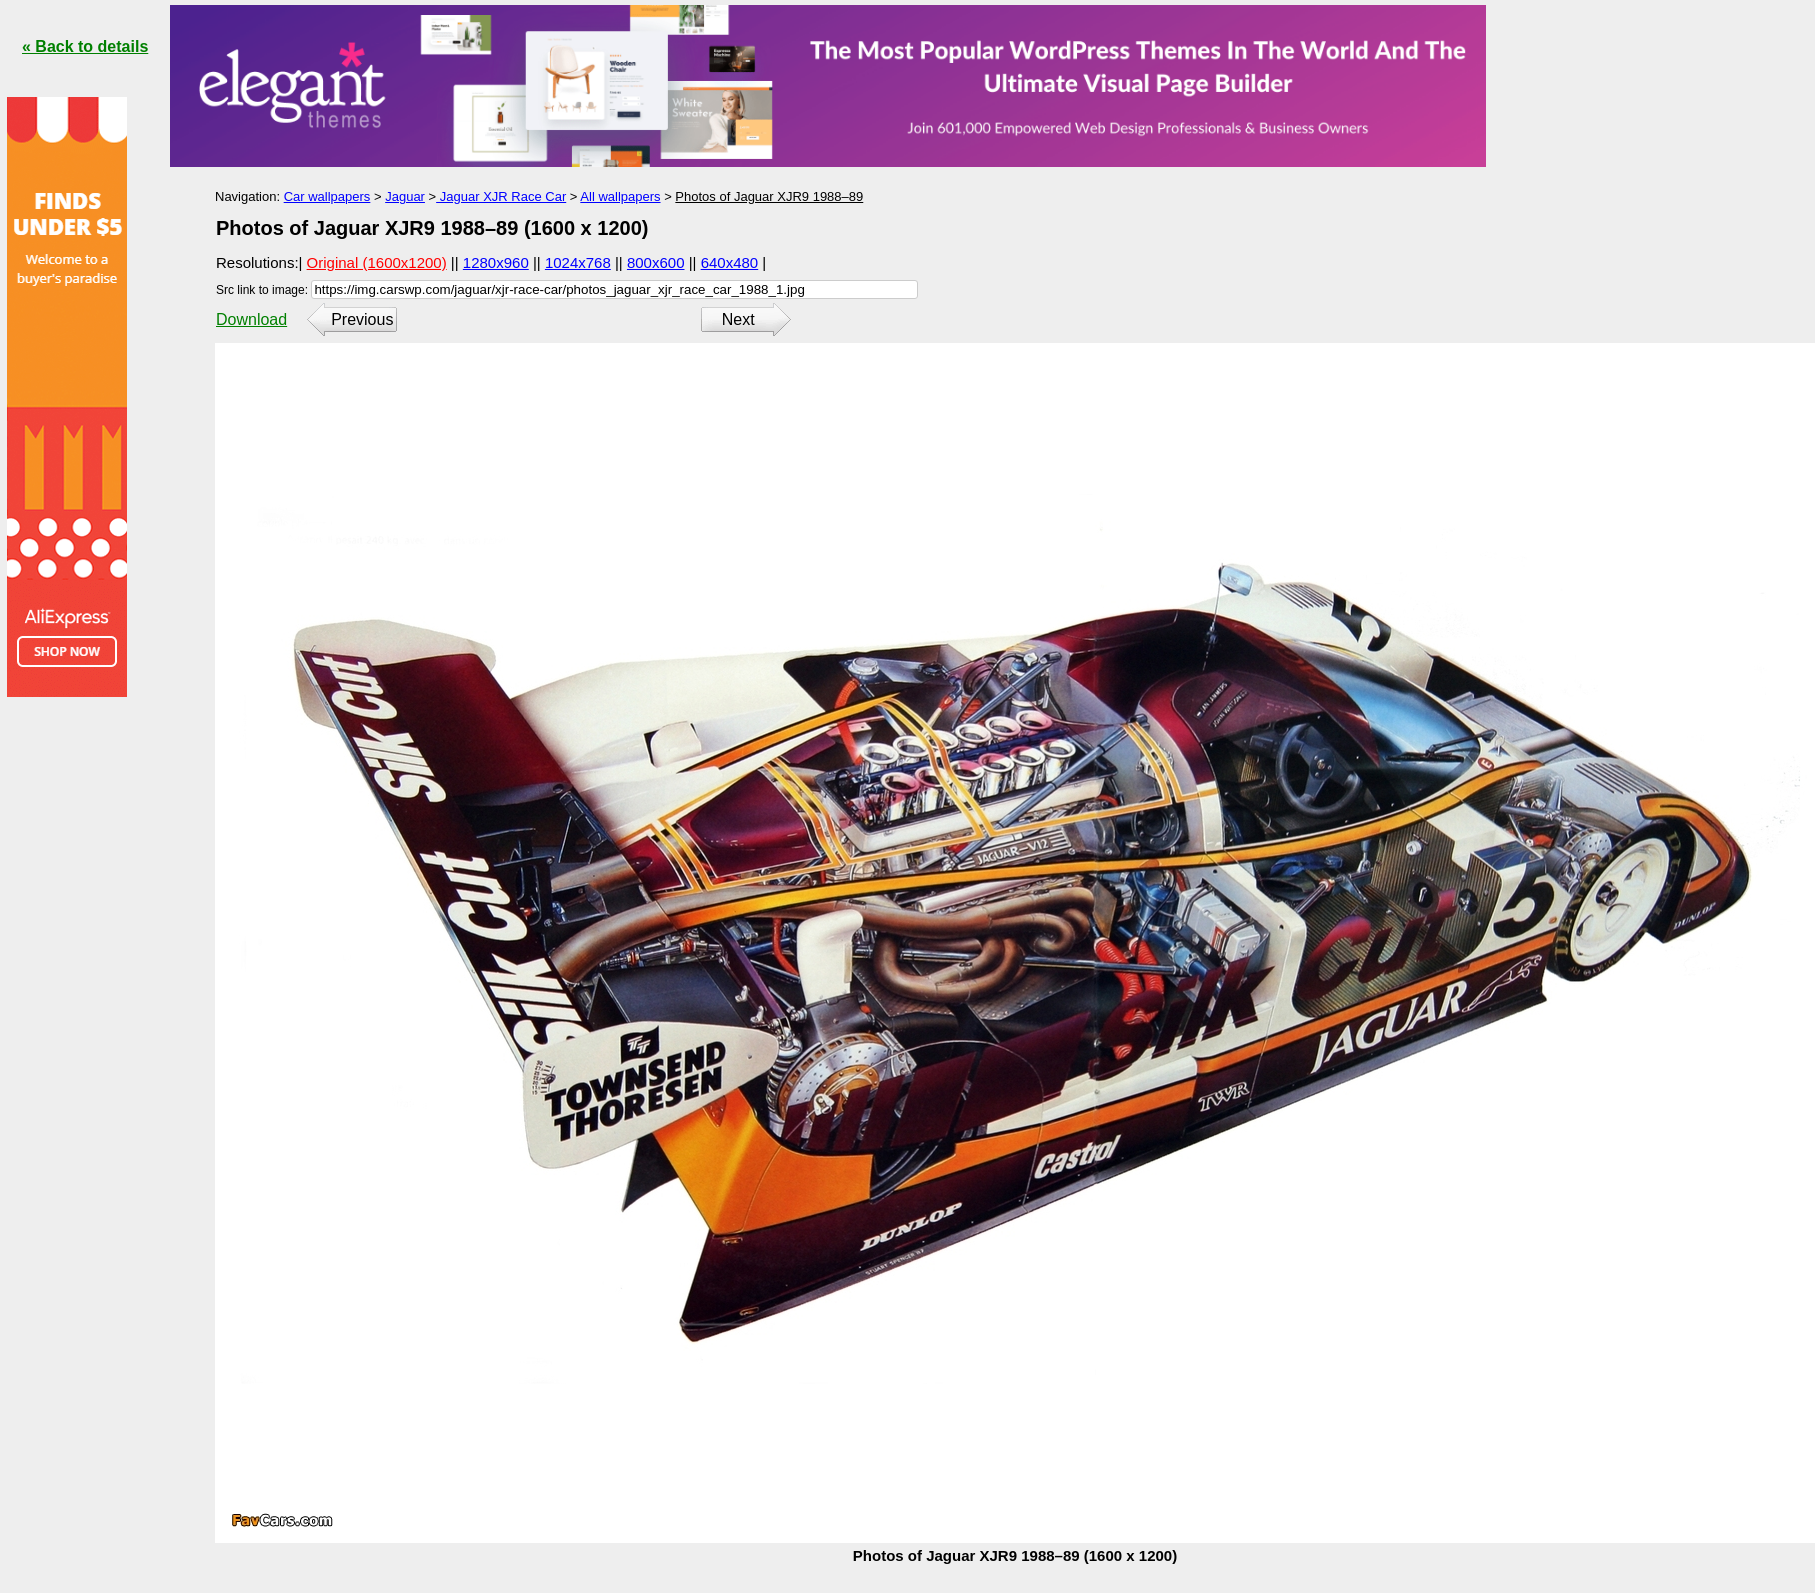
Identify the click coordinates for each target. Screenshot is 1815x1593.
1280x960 (496, 262)
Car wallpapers (327, 196)
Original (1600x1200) (377, 262)
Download (251, 319)
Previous (362, 319)
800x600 (656, 262)
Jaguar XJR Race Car (501, 196)
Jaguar (405, 196)
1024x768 (578, 262)
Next (738, 319)
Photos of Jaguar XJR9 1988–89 (769, 196)
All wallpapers (620, 196)
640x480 (730, 262)
